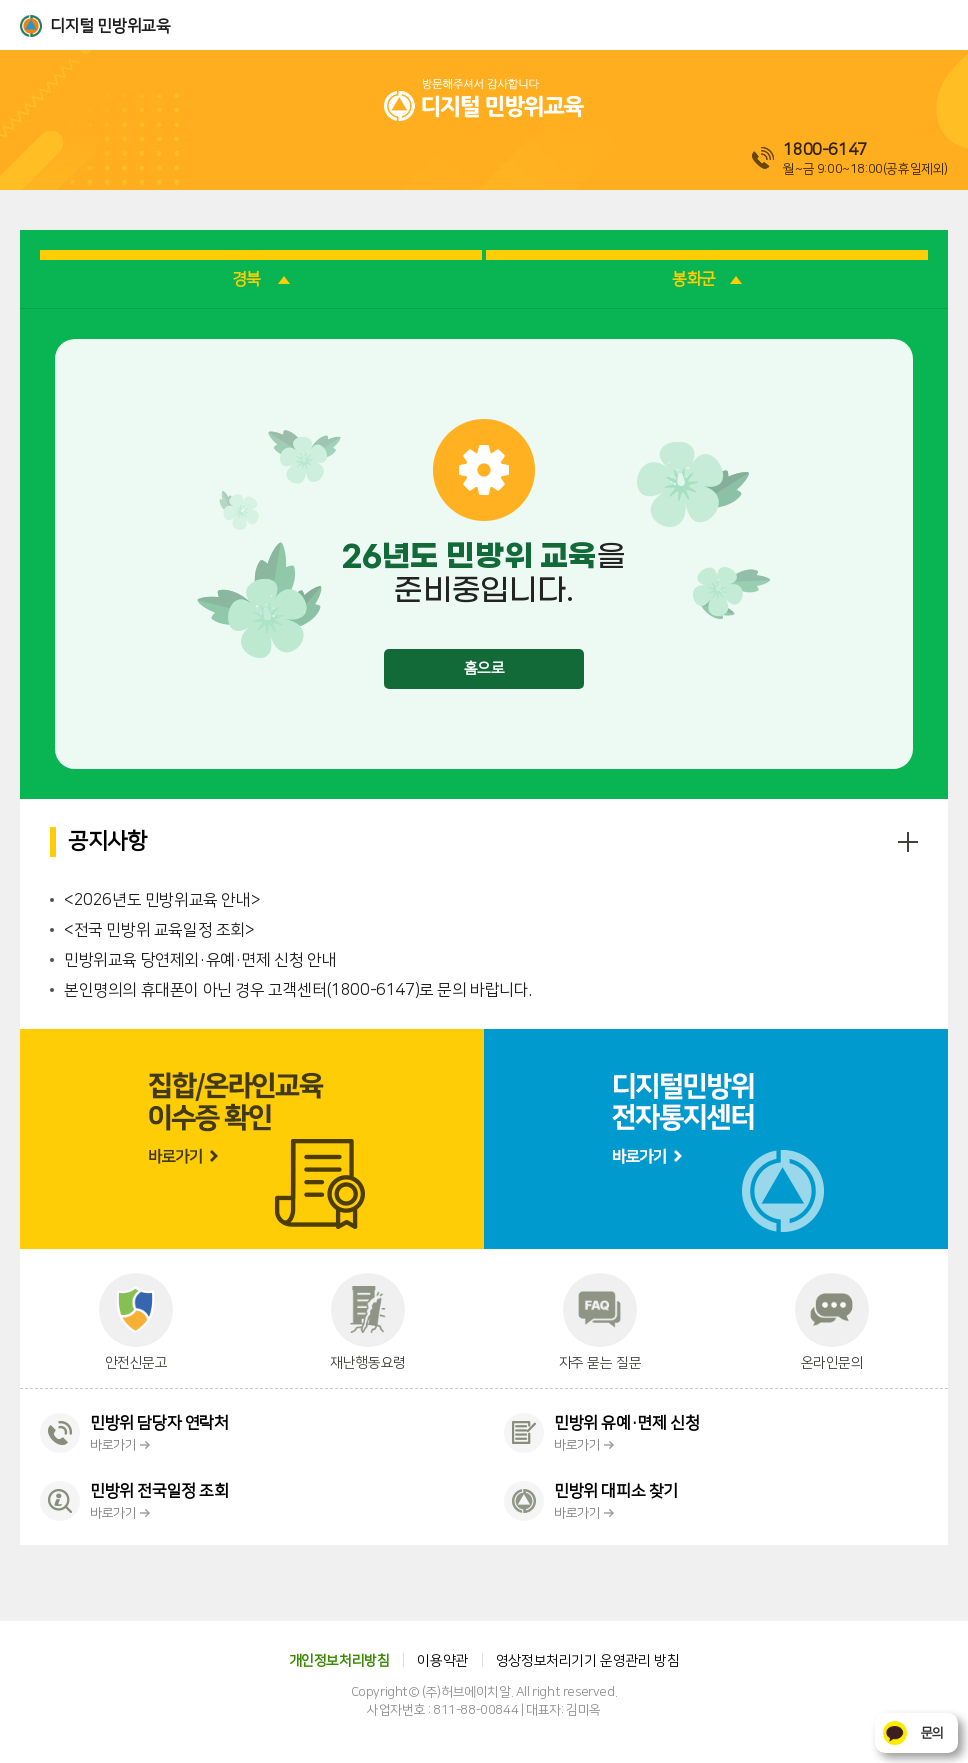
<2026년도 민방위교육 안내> (162, 900)
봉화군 (707, 279)
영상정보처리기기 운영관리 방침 (588, 1661)
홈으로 (484, 668)
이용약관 (442, 1661)
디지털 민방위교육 (110, 26)
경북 (261, 279)
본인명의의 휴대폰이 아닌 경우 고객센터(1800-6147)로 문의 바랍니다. (297, 990)
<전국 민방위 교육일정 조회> (159, 930)
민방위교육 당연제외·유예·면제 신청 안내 (200, 960)
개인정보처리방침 (339, 1661)
